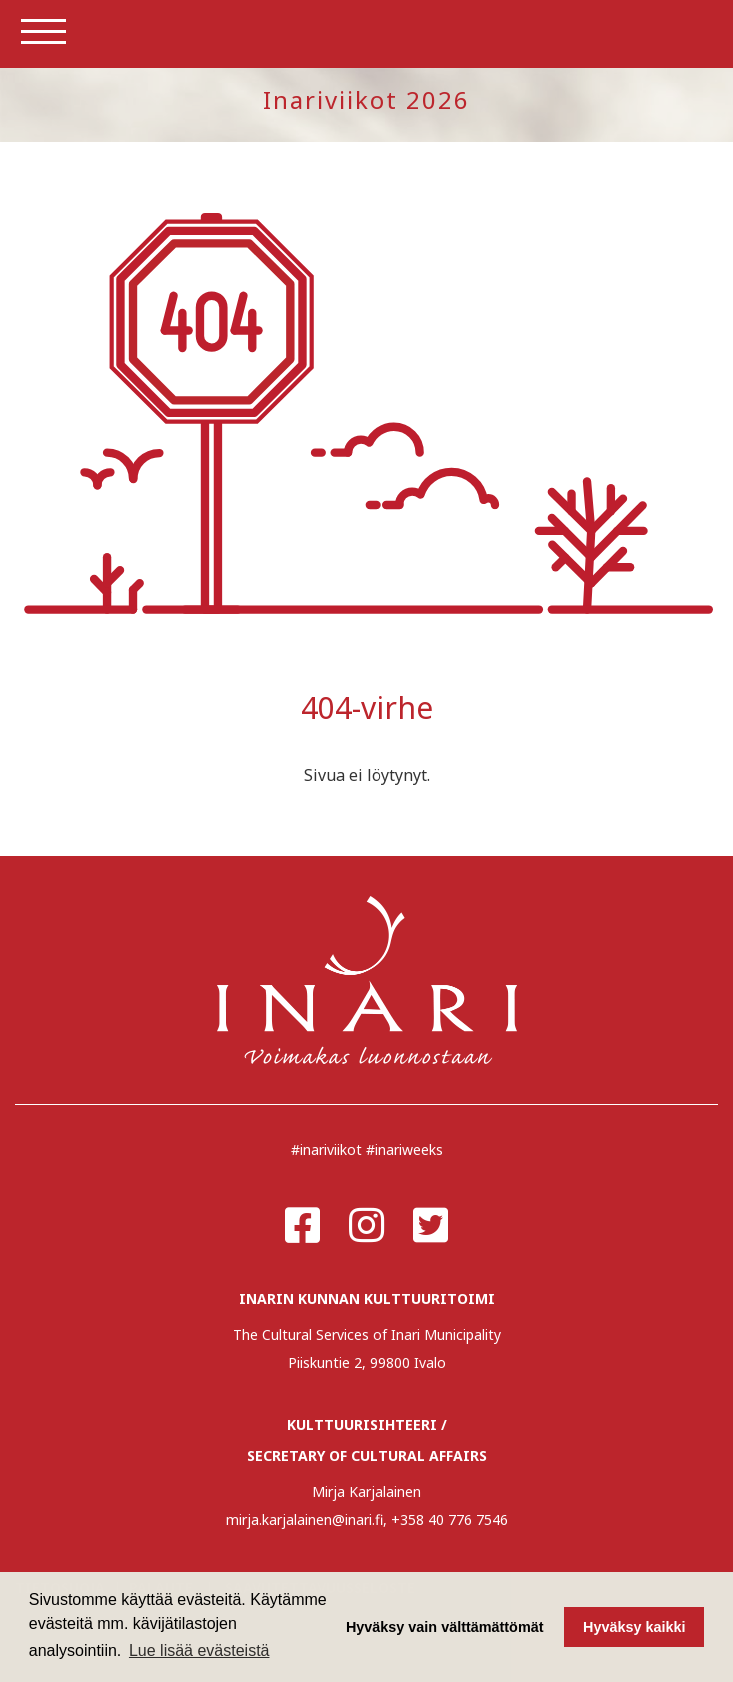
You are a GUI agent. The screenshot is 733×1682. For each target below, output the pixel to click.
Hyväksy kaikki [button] (634, 1627)
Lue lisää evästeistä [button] (199, 1650)
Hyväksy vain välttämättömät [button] (445, 1627)
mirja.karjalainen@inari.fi (304, 1519)
